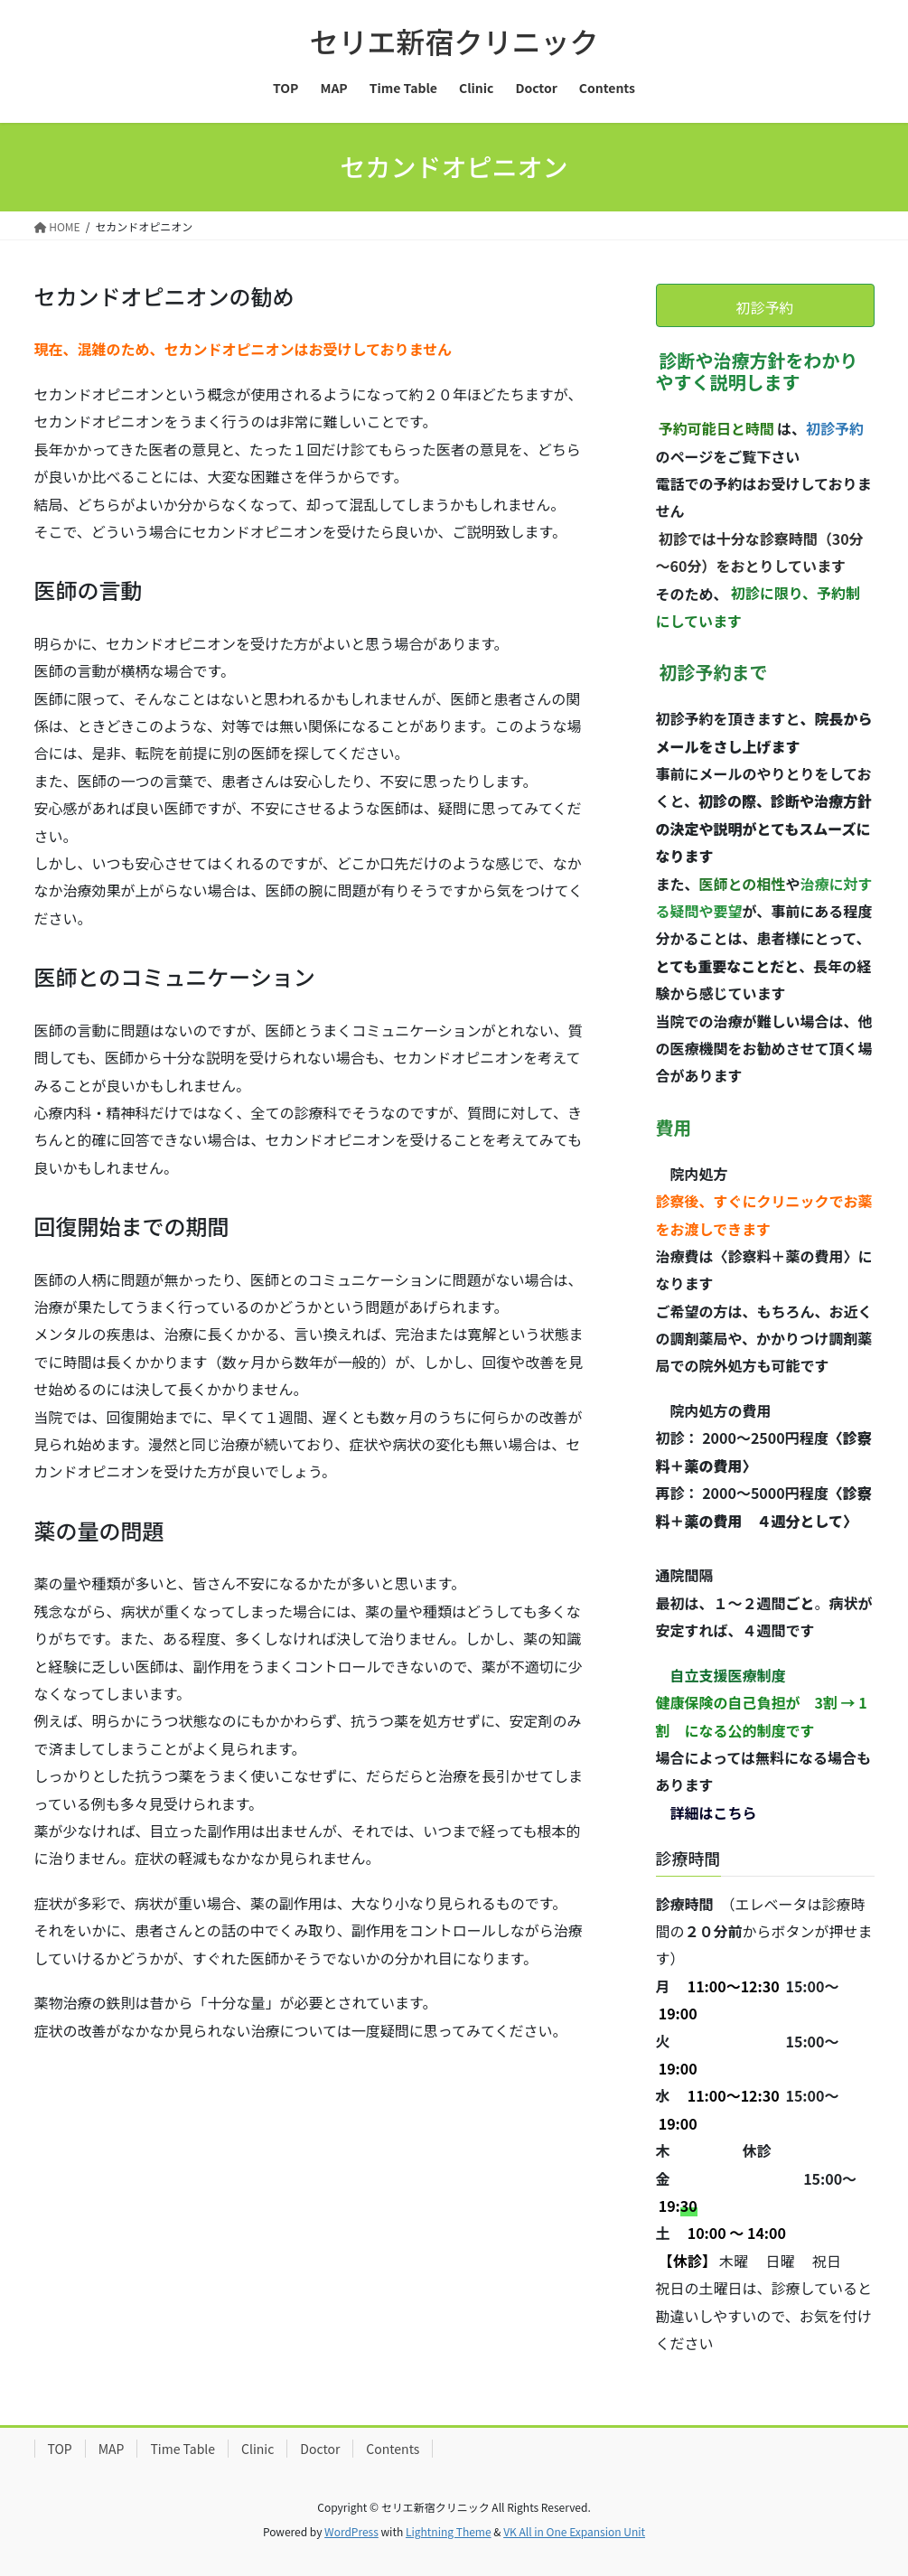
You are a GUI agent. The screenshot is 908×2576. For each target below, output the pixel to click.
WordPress (351, 2531)
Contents (392, 2449)
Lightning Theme (448, 2531)
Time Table (182, 2449)
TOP (60, 2449)
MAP (111, 2449)
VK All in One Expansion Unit (574, 2531)
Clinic (257, 2449)
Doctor (320, 2449)
